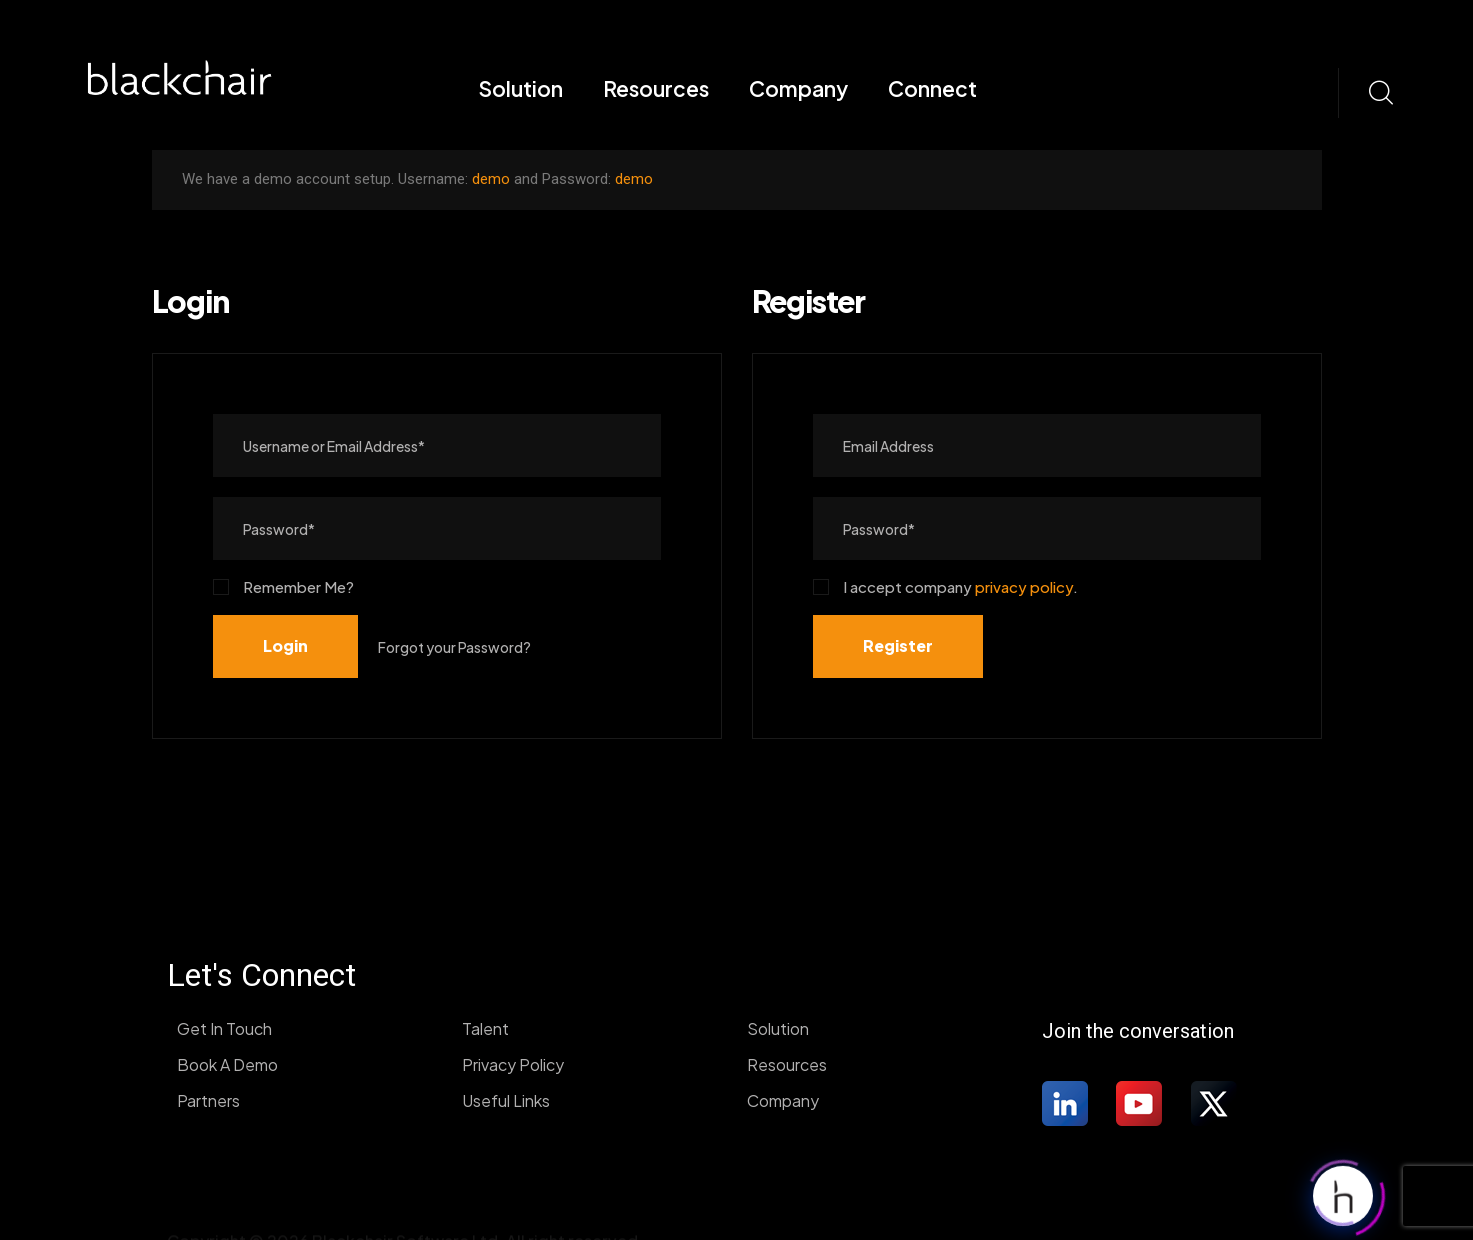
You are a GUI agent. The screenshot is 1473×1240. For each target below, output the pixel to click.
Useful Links (506, 1100)
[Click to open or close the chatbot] (1343, 1192)
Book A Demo (227, 1064)
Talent (485, 1028)
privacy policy (1024, 586)
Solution (520, 88)
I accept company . (945, 586)
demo (491, 179)
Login (285, 645)
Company (798, 88)
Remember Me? (283, 586)
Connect (932, 88)
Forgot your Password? (454, 647)
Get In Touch (224, 1028)
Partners (208, 1100)
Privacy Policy (513, 1064)
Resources (656, 88)
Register (898, 645)
